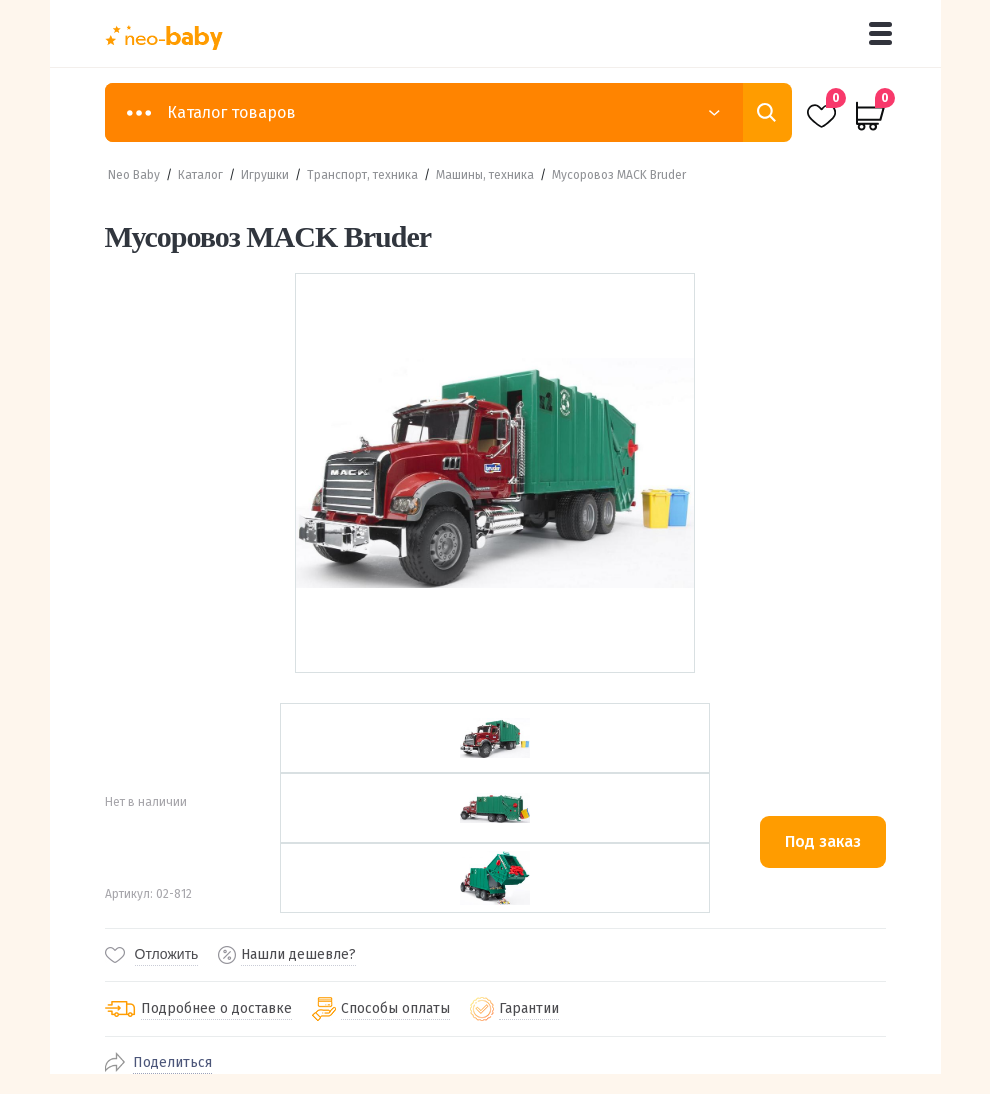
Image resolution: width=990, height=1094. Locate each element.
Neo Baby (134, 175)
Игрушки (265, 175)
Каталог (200, 175)
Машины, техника (485, 175)
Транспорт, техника (362, 175)
